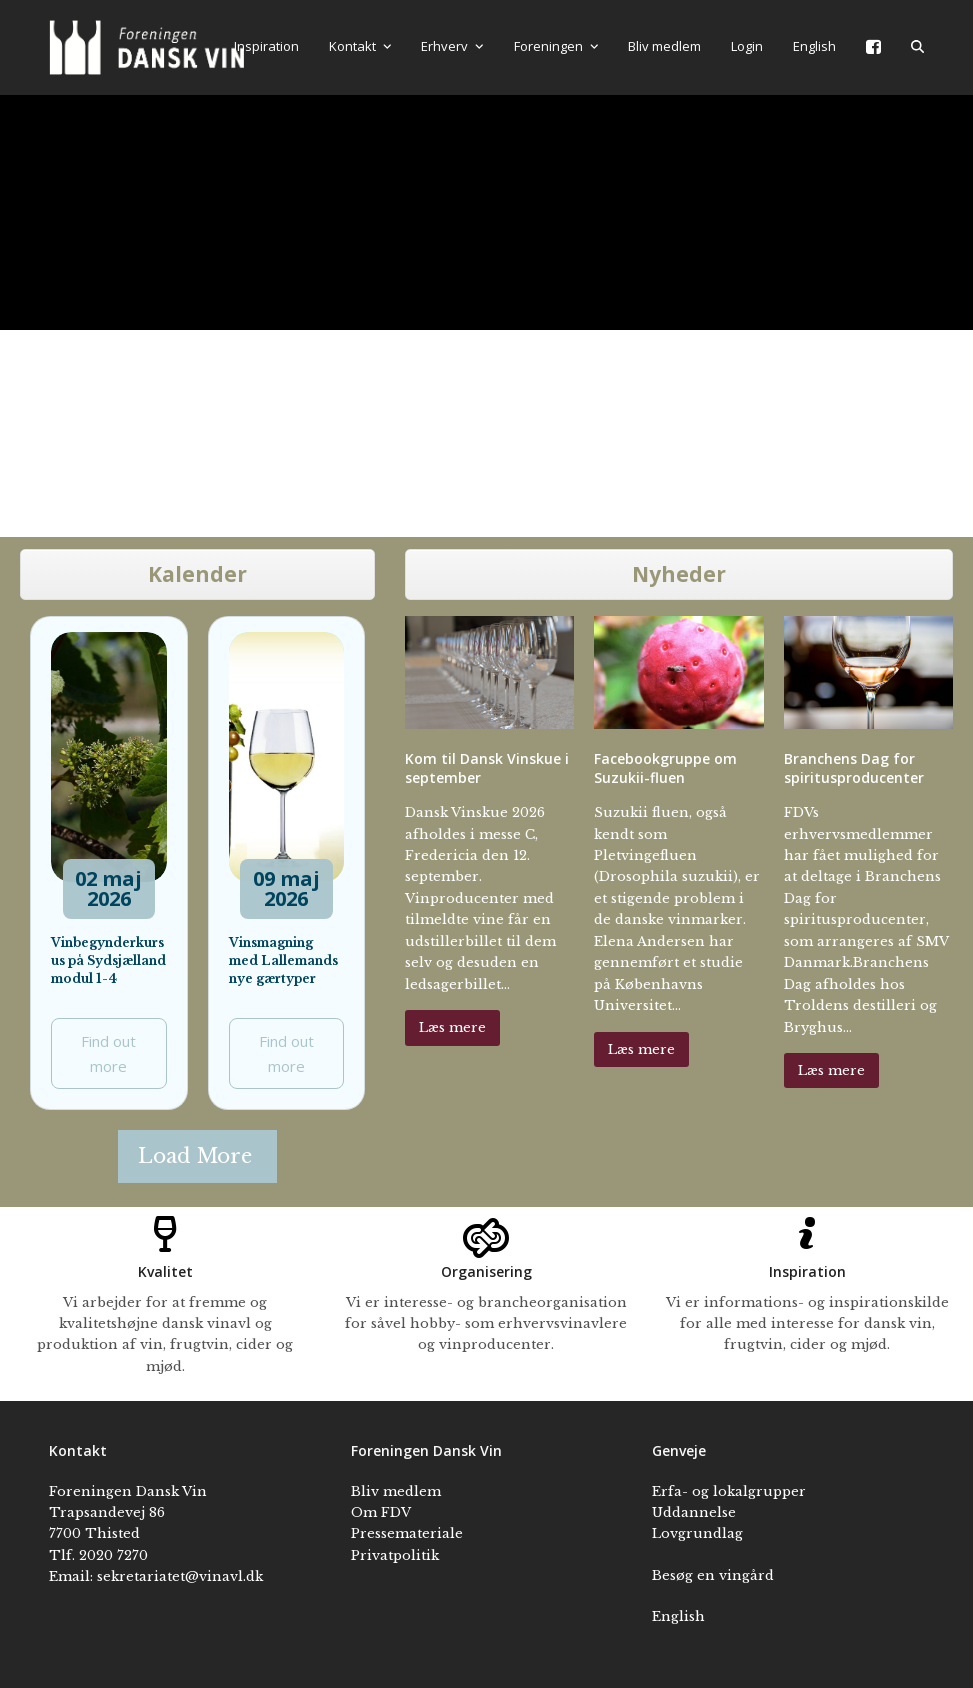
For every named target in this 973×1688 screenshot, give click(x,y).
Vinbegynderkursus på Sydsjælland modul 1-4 (108, 960)
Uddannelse (694, 1512)
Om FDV (381, 1512)
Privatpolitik (395, 1555)
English (678, 1616)
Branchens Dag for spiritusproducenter (854, 768)
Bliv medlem (396, 1491)
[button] (917, 47)
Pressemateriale (407, 1533)
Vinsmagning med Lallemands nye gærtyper (283, 960)
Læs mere (452, 1027)
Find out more (108, 1053)
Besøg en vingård (713, 1575)
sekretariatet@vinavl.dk (180, 1576)
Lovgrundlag (697, 1533)
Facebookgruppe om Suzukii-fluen (665, 768)
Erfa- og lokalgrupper (729, 1491)
